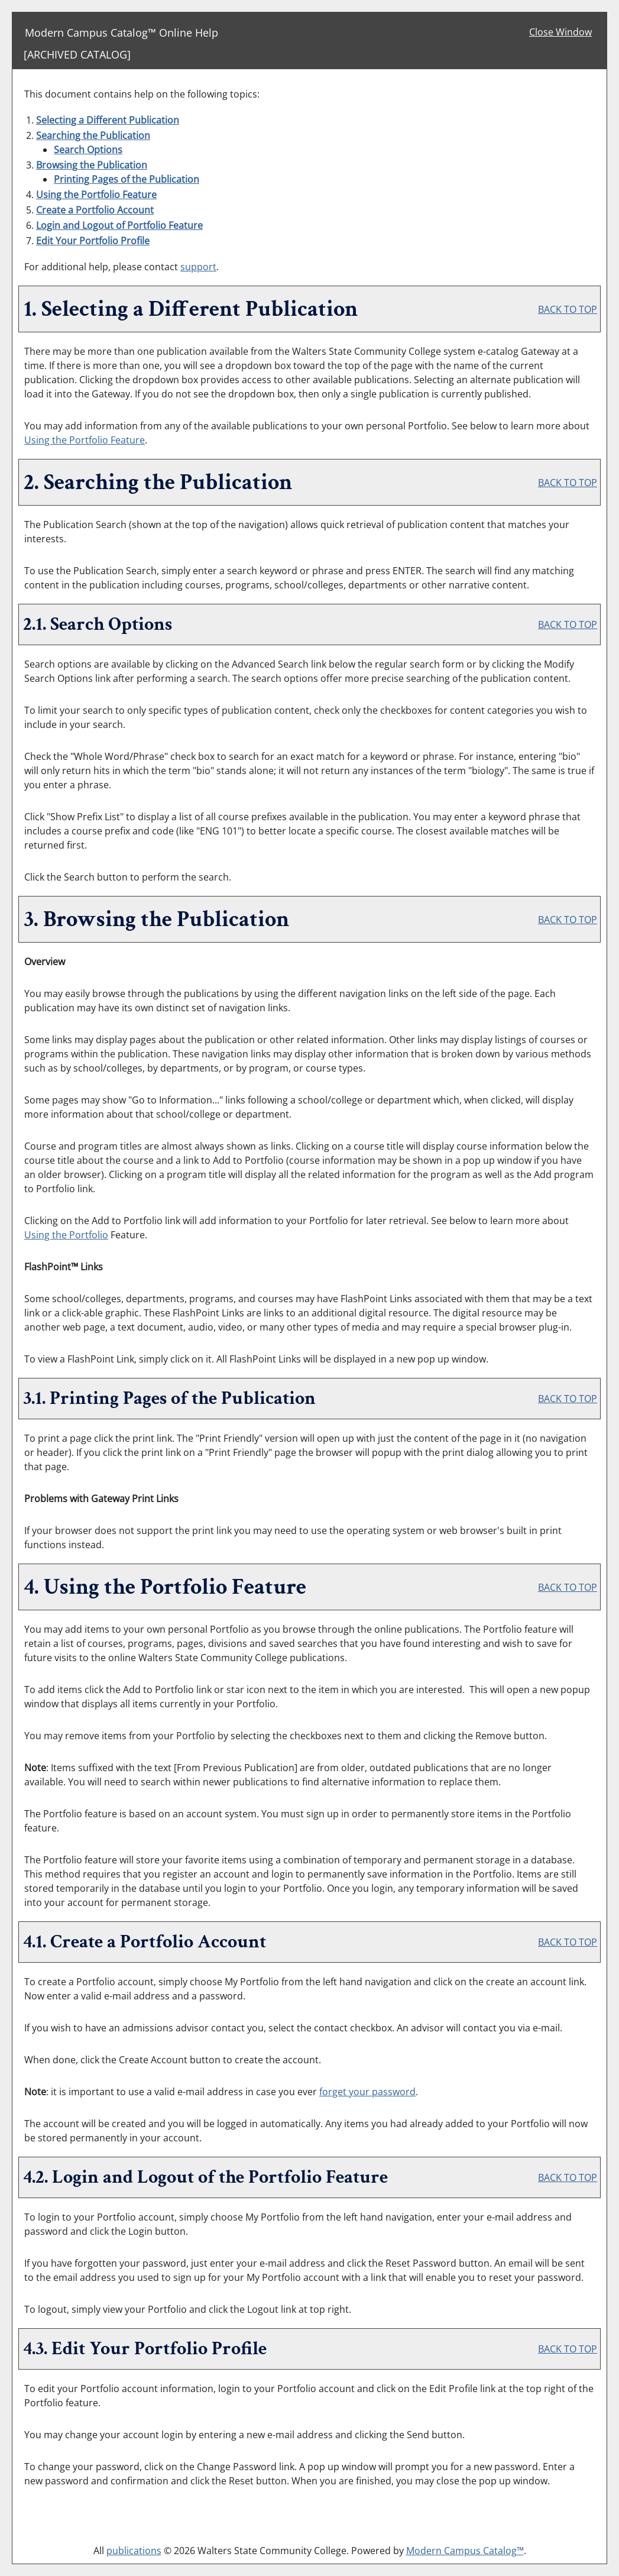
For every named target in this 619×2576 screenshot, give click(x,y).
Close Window (560, 31)
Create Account (95, 209)
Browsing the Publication (91, 164)
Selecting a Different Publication (107, 120)
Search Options (88, 149)
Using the (66, 1234)
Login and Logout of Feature (119, 225)
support (198, 266)
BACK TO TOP (567, 309)
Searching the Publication (93, 135)
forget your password (367, 2091)
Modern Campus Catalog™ (465, 2550)
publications (133, 2550)
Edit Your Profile (93, 240)
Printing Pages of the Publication (126, 179)
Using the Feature (96, 194)
